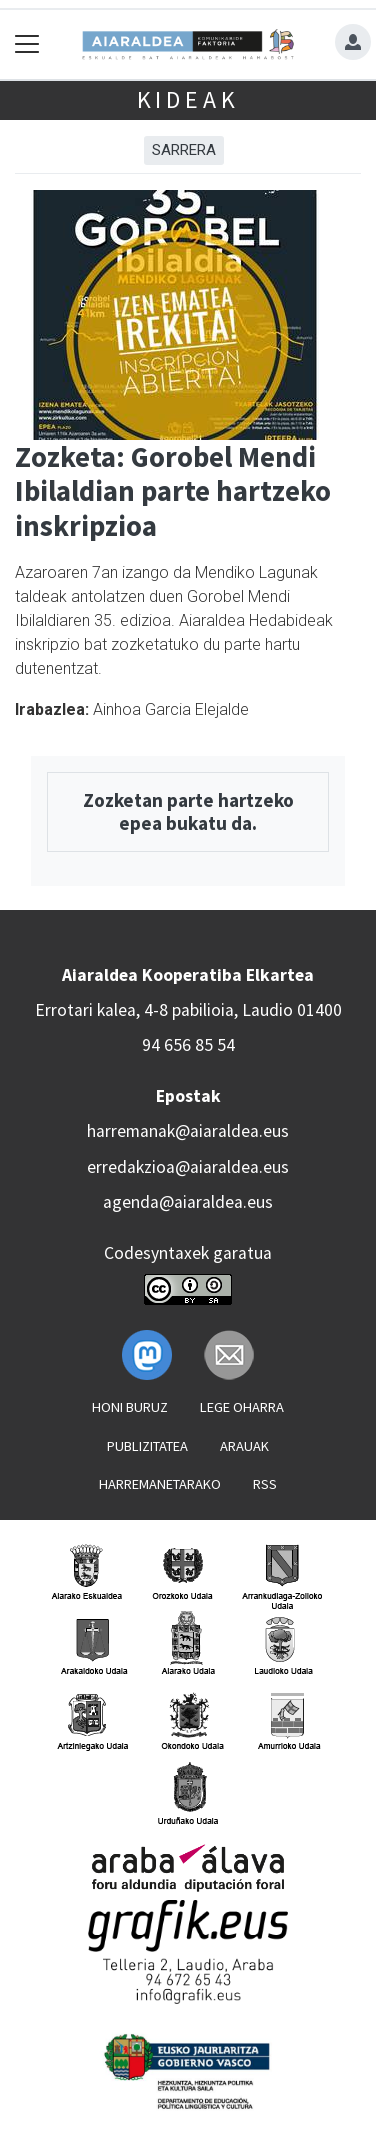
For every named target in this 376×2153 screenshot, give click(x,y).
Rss (265, 1484)
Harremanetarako (160, 1484)
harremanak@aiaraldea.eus (188, 1131)
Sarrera (184, 150)
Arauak (244, 1446)
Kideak (188, 99)
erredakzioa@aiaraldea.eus (188, 1167)
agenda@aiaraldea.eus (188, 1202)
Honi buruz (130, 1407)
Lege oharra (242, 1407)
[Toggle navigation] (27, 44)
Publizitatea (147, 1446)
